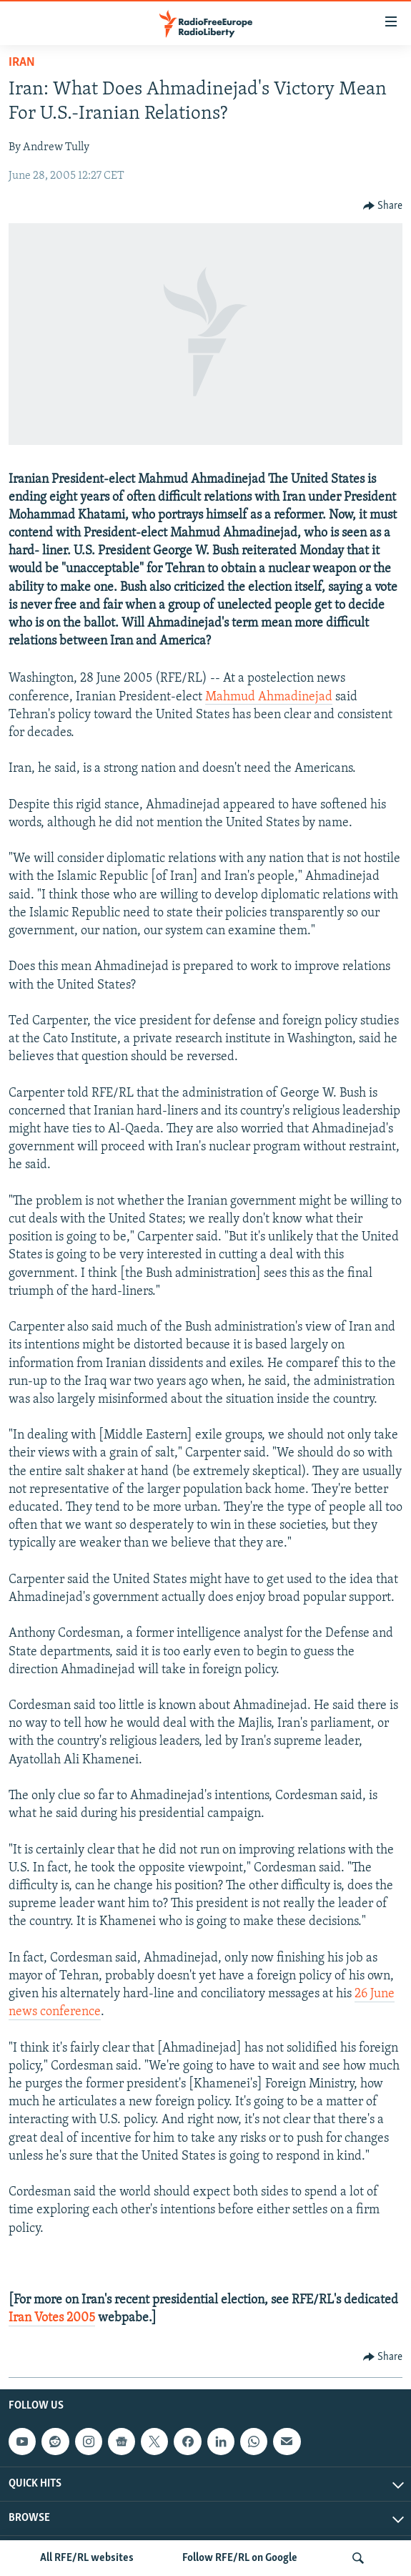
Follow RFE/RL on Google (239, 2558)
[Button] (383, 206)
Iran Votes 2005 (52, 2318)
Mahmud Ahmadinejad (268, 697)
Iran (22, 62)
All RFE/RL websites (87, 2558)
